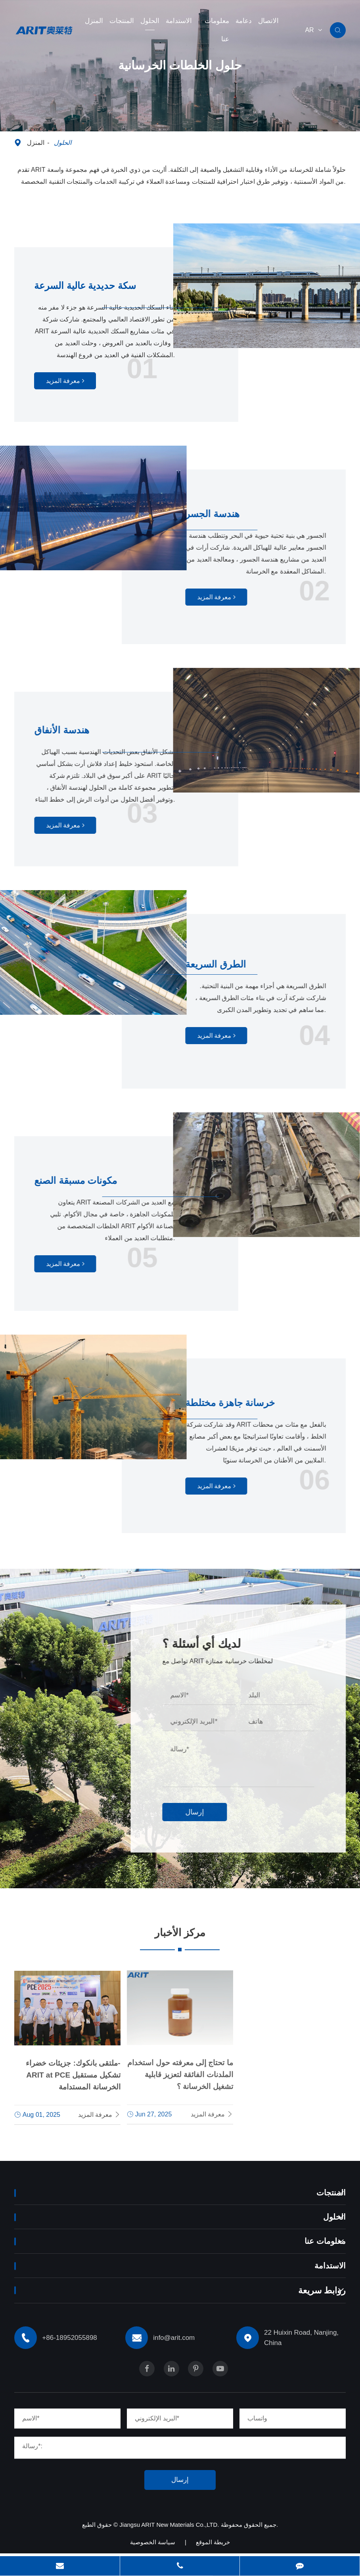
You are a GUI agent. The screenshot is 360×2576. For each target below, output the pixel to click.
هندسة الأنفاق (69, 729)
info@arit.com (57, 1816)
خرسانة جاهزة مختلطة (240, 1402)
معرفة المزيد (65, 381)
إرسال (204, 1812)
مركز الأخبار (180, 1934)
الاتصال (268, 21)
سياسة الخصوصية (152, 2547)
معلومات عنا (217, 30)
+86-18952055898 (50, 1734)
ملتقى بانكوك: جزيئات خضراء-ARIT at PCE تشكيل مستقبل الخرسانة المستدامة (73, 2071)
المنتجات (121, 21)
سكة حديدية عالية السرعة (93, 285)
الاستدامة (179, 21)
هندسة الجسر (219, 513)
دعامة (244, 21)
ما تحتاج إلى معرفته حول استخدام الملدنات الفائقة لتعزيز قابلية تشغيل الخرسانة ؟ (180, 2069)
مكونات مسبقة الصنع (85, 1180)
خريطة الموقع (213, 2547)
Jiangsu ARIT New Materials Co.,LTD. (169, 2529)
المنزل (94, 21)
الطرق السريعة (223, 964)
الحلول (149, 21)
